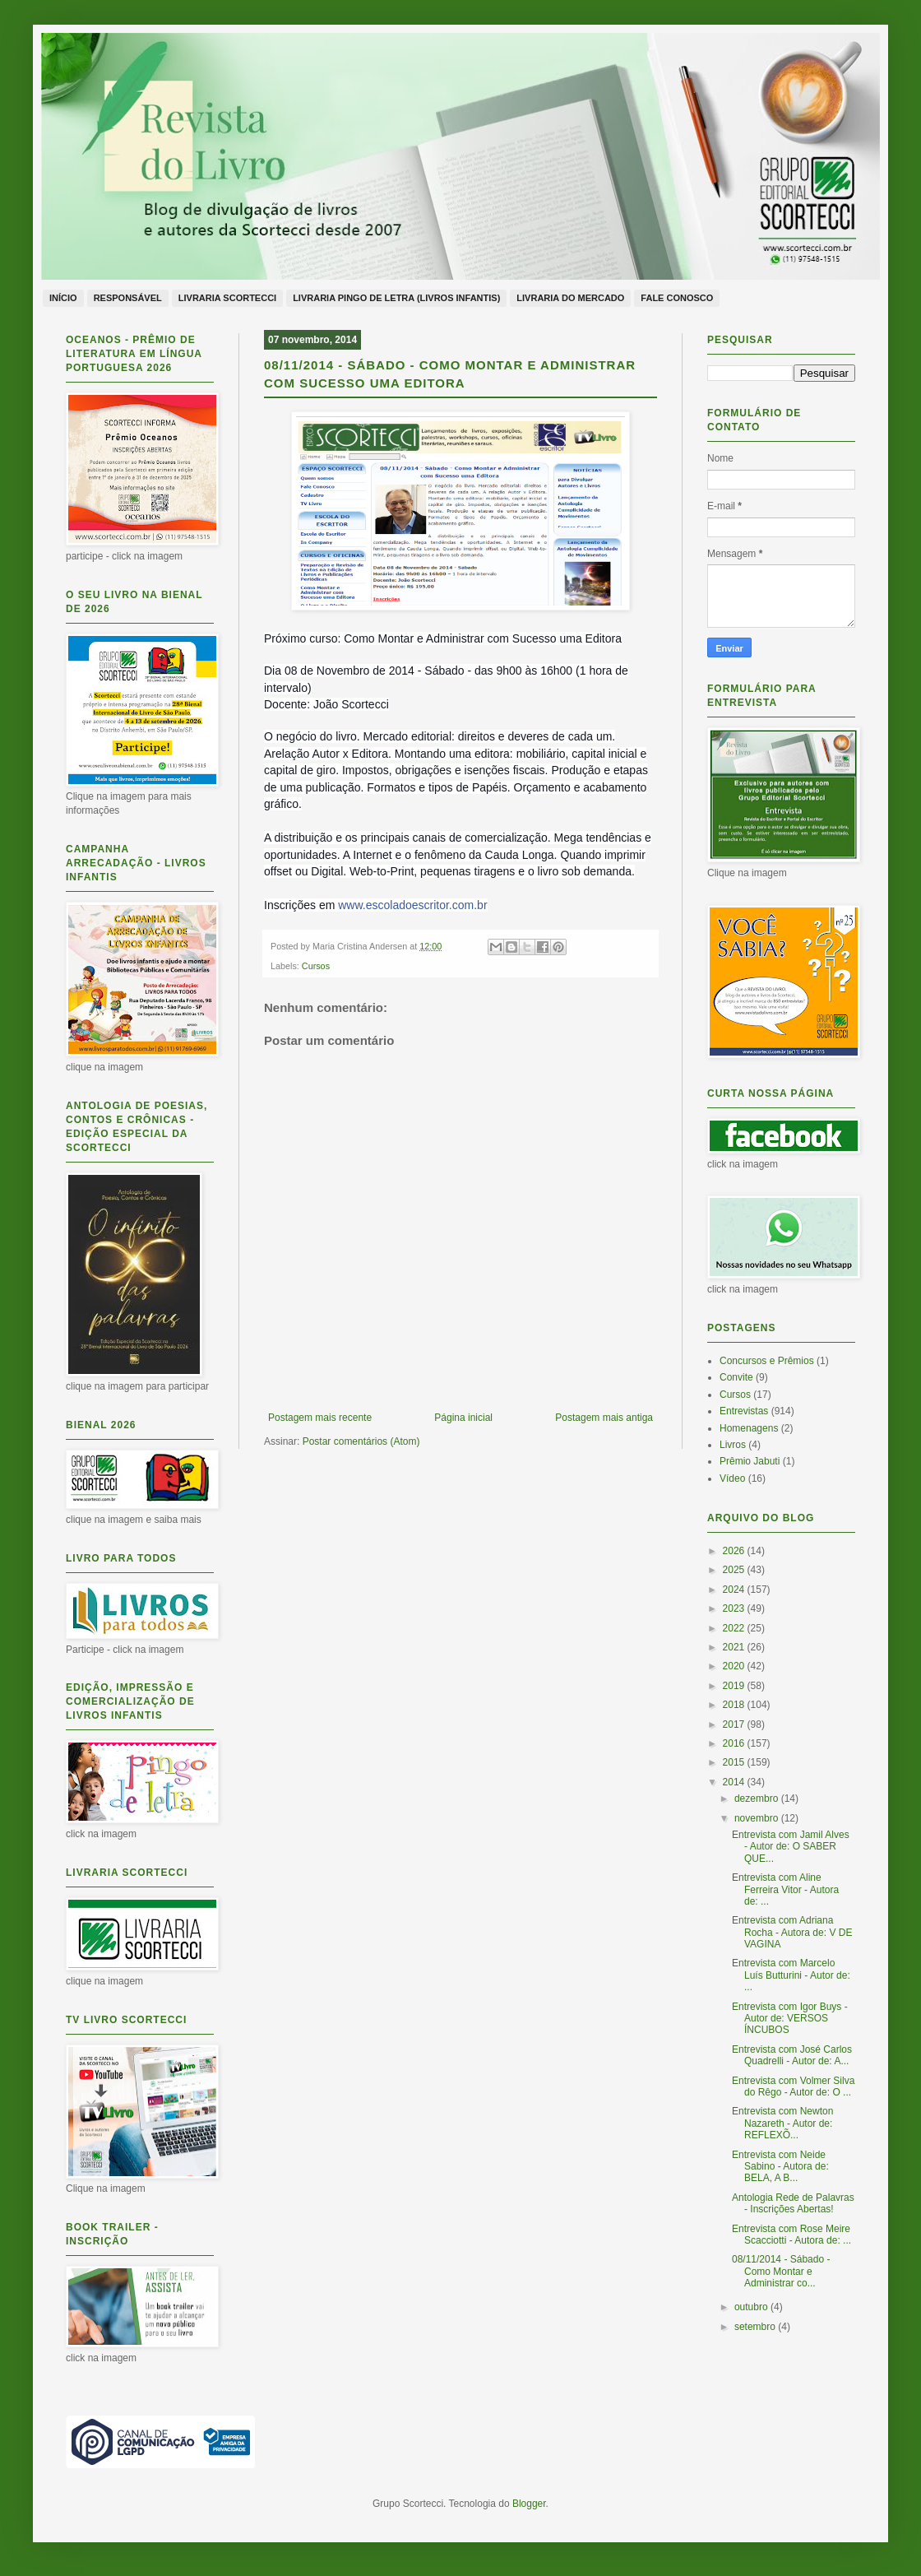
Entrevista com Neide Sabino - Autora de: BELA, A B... (780, 2166)
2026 (735, 1551)
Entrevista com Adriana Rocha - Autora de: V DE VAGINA (792, 1932)
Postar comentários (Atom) (361, 1441)
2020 (735, 1666)
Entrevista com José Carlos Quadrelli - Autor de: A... (792, 2055)
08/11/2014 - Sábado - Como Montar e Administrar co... (781, 2271)
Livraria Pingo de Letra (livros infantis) (396, 298)
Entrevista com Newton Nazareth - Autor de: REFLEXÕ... (782, 2123)
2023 (735, 1608)
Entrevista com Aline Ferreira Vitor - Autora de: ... (785, 1889)
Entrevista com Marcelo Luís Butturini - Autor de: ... (791, 1975)
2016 (735, 1743)
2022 (735, 1628)
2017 (735, 1724)
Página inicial (463, 1417)
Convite (736, 1377)
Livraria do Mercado (570, 298)
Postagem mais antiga (604, 1417)
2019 (735, 1686)
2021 (735, 1647)
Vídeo (732, 1478)
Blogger (529, 2503)
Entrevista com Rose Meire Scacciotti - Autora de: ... (791, 2234)
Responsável (128, 298)
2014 (735, 1782)
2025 (735, 1570)
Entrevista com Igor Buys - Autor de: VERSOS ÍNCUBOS (790, 2018)
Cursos (316, 966)
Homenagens (749, 1428)
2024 (735, 1589)
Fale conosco (677, 298)
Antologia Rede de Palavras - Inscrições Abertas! (793, 2203)
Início (63, 298)
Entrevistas (744, 1411)
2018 (735, 1704)
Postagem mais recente (320, 1417)
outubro (752, 2307)
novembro (757, 1818)
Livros (733, 1444)
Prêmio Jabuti (750, 1461)
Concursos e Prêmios (767, 1361)
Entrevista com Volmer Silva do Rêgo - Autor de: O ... (793, 2086)
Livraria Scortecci (227, 298)
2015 (735, 1762)
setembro (756, 2326)
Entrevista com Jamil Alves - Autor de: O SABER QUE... (790, 1846)
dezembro (757, 1798)
